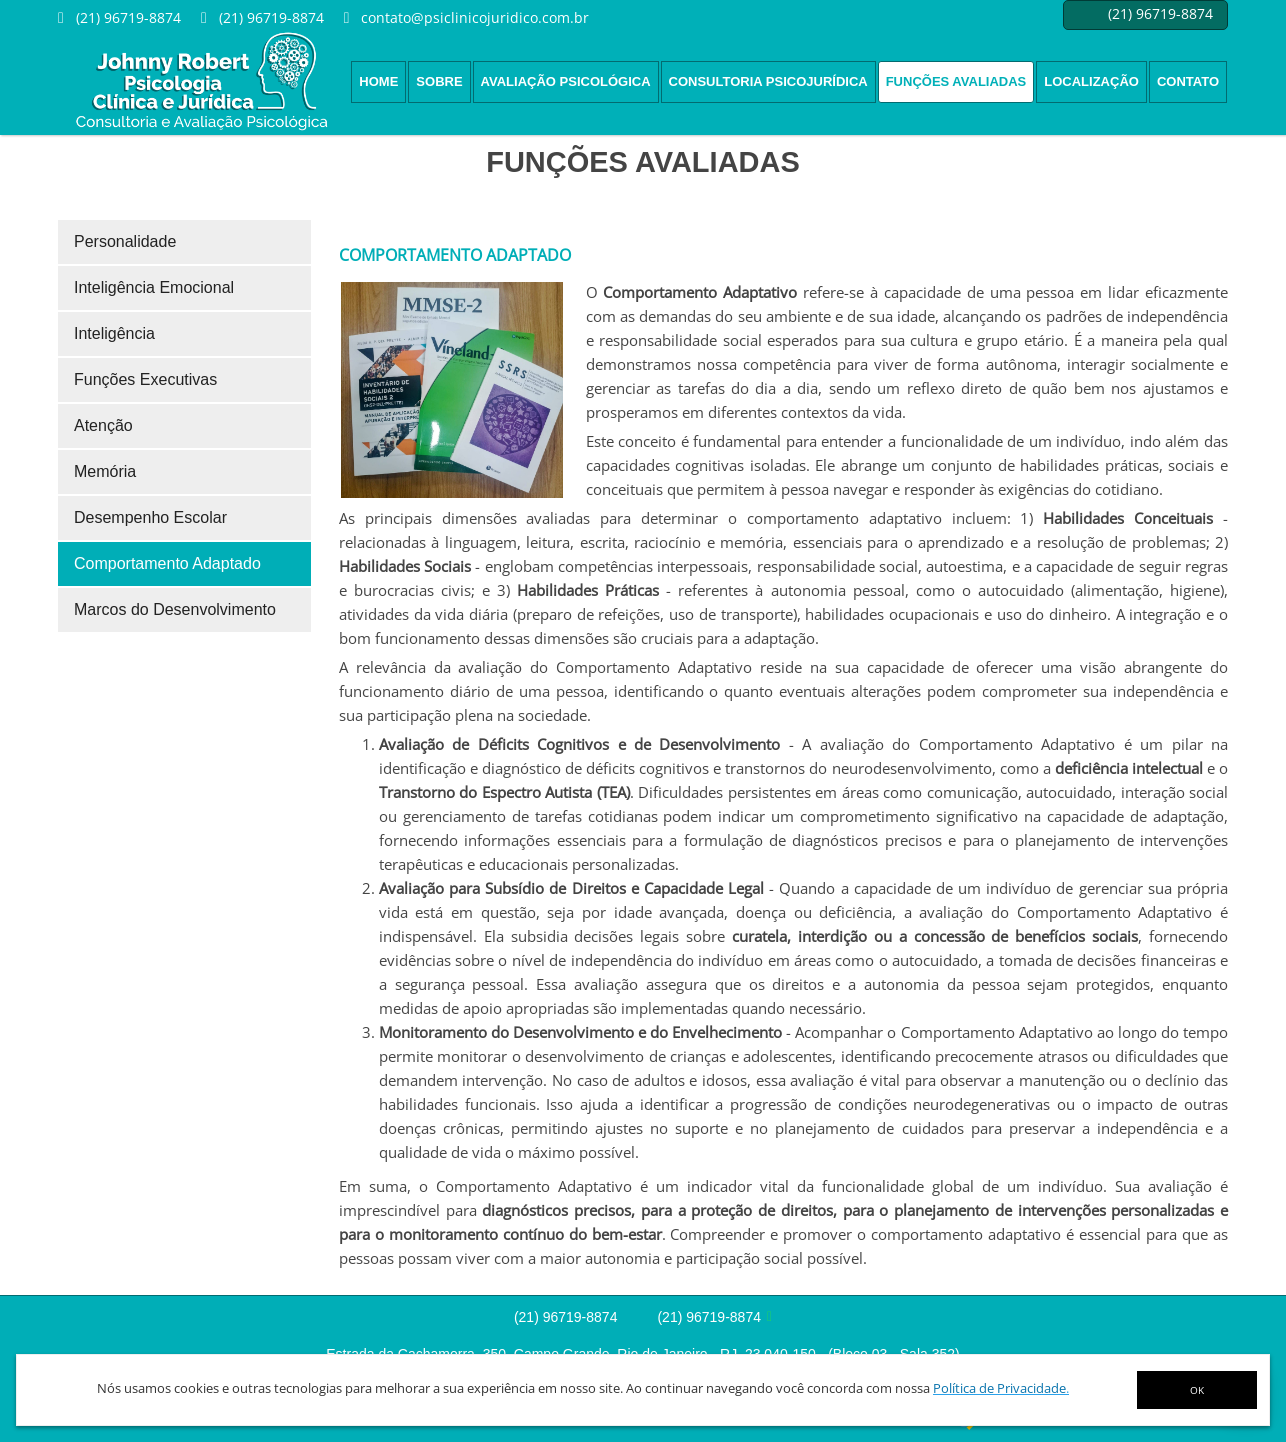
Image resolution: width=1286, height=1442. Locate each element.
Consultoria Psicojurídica (768, 81)
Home (378, 81)
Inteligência (114, 333)
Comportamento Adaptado (167, 563)
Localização (1091, 81)
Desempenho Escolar (150, 517)
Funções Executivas (145, 379)
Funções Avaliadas (956, 81)
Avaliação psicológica (566, 81)
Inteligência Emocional (154, 287)
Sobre (439, 81)
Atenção (103, 425)
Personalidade (125, 241)
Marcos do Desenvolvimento (175, 609)
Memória (105, 471)
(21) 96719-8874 (566, 1317)
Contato (1188, 81)
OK (1197, 1390)
